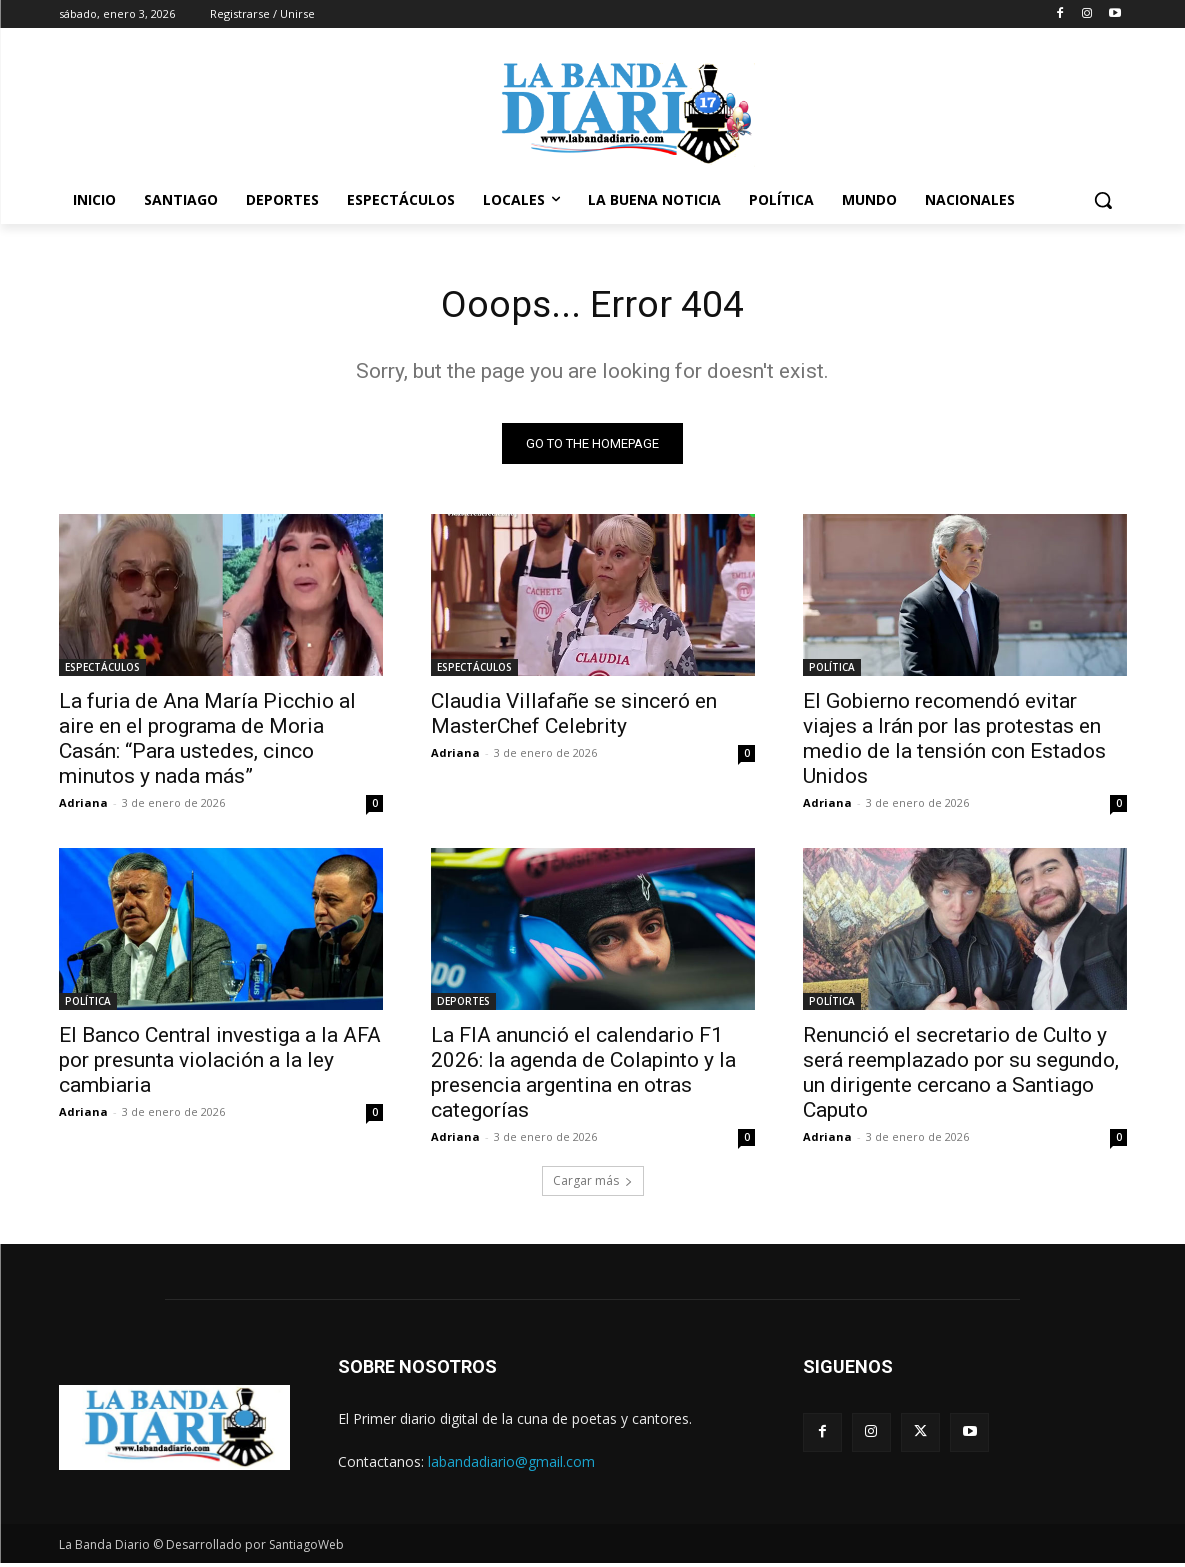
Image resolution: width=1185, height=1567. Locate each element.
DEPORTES (463, 1005)
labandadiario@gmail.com (511, 1465)
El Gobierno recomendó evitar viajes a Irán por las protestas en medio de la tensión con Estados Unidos (954, 742)
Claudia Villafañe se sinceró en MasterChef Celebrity (574, 717)
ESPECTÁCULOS (102, 671)
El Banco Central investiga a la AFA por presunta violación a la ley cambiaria (220, 1064)
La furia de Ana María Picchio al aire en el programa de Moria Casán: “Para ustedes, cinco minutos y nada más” (207, 742)
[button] (1103, 200)
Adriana (83, 806)
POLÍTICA (832, 671)
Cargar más (593, 1184)
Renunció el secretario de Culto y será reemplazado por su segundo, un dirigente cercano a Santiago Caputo (961, 1076)
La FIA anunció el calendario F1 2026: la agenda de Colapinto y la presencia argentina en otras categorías (583, 1076)
